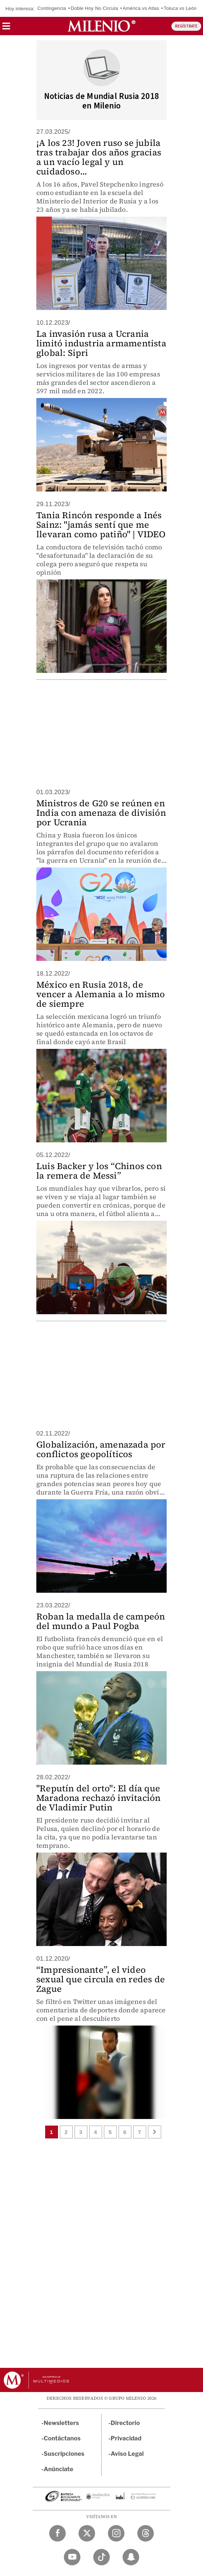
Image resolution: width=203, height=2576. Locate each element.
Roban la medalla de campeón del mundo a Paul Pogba (100, 1621)
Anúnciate (58, 2469)
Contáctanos (62, 2438)
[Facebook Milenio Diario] (57, 2533)
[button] (6, 28)
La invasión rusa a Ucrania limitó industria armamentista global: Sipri (101, 343)
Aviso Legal (127, 2453)
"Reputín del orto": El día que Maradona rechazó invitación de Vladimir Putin (98, 1797)
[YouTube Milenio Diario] (72, 2557)
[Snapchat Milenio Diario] (131, 2557)
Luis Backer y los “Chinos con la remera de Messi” (99, 1171)
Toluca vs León (180, 8)
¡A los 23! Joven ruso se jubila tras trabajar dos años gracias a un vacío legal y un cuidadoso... (98, 157)
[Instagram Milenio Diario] (116, 2533)
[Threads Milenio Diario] (145, 2533)
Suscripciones (64, 2453)
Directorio (125, 2423)
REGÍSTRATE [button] (186, 26)
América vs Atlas (141, 8)
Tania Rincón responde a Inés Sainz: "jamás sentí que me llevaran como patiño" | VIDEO (101, 524)
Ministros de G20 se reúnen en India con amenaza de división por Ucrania (101, 812)
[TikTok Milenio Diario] (101, 2557)
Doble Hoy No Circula (94, 8)
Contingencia (51, 8)
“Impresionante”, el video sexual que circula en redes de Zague (100, 1979)
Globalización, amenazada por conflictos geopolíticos (101, 1449)
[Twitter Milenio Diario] (87, 2533)
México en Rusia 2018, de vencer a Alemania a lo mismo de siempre (100, 994)
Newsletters (61, 2423)
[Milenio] (101, 26)
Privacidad (126, 2438)
